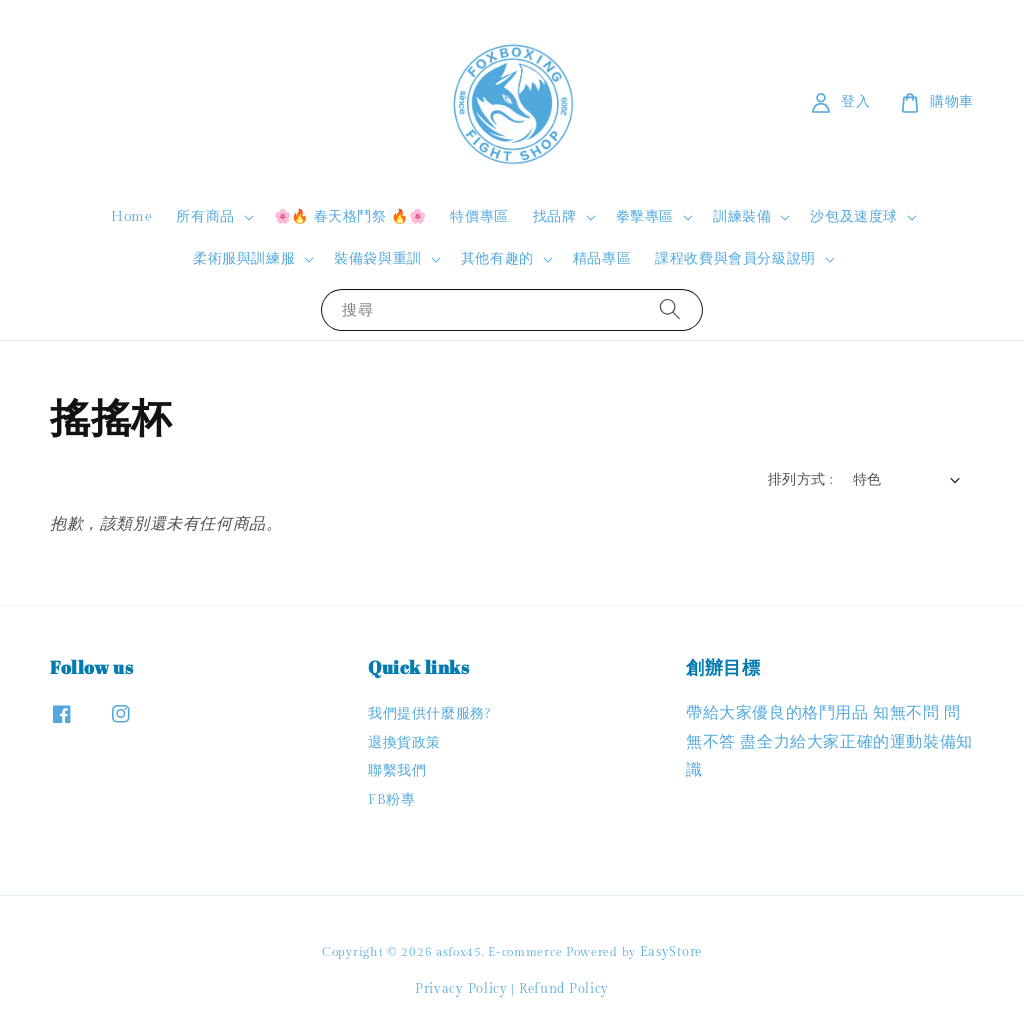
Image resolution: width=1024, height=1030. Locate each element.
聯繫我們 (397, 771)
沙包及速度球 (854, 217)
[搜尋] (670, 309)
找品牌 (555, 217)
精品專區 (602, 259)
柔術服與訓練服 (244, 259)
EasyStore (671, 952)
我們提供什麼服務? (429, 714)
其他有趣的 (497, 259)
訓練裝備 (742, 217)
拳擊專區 (645, 217)
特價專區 (479, 217)
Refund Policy (564, 989)
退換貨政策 (404, 743)
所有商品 (205, 217)
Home (131, 217)
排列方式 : (800, 480)
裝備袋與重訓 (378, 259)
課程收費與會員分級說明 (735, 259)
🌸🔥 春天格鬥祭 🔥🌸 (350, 217)
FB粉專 (391, 800)
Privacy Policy (461, 989)
